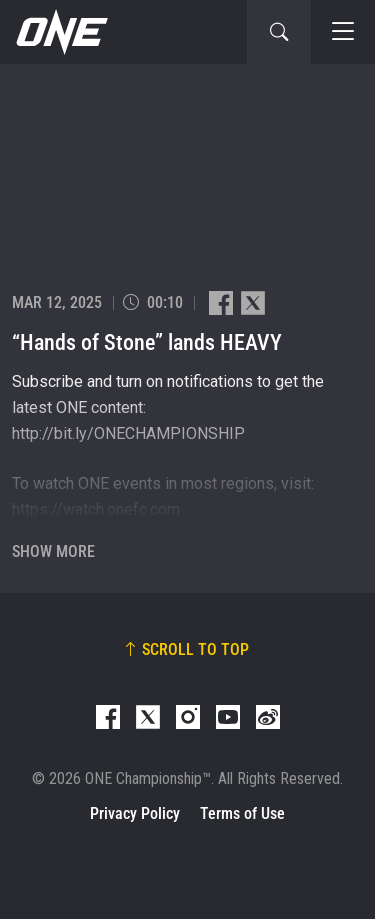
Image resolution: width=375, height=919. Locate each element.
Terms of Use (242, 813)
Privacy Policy (135, 813)
